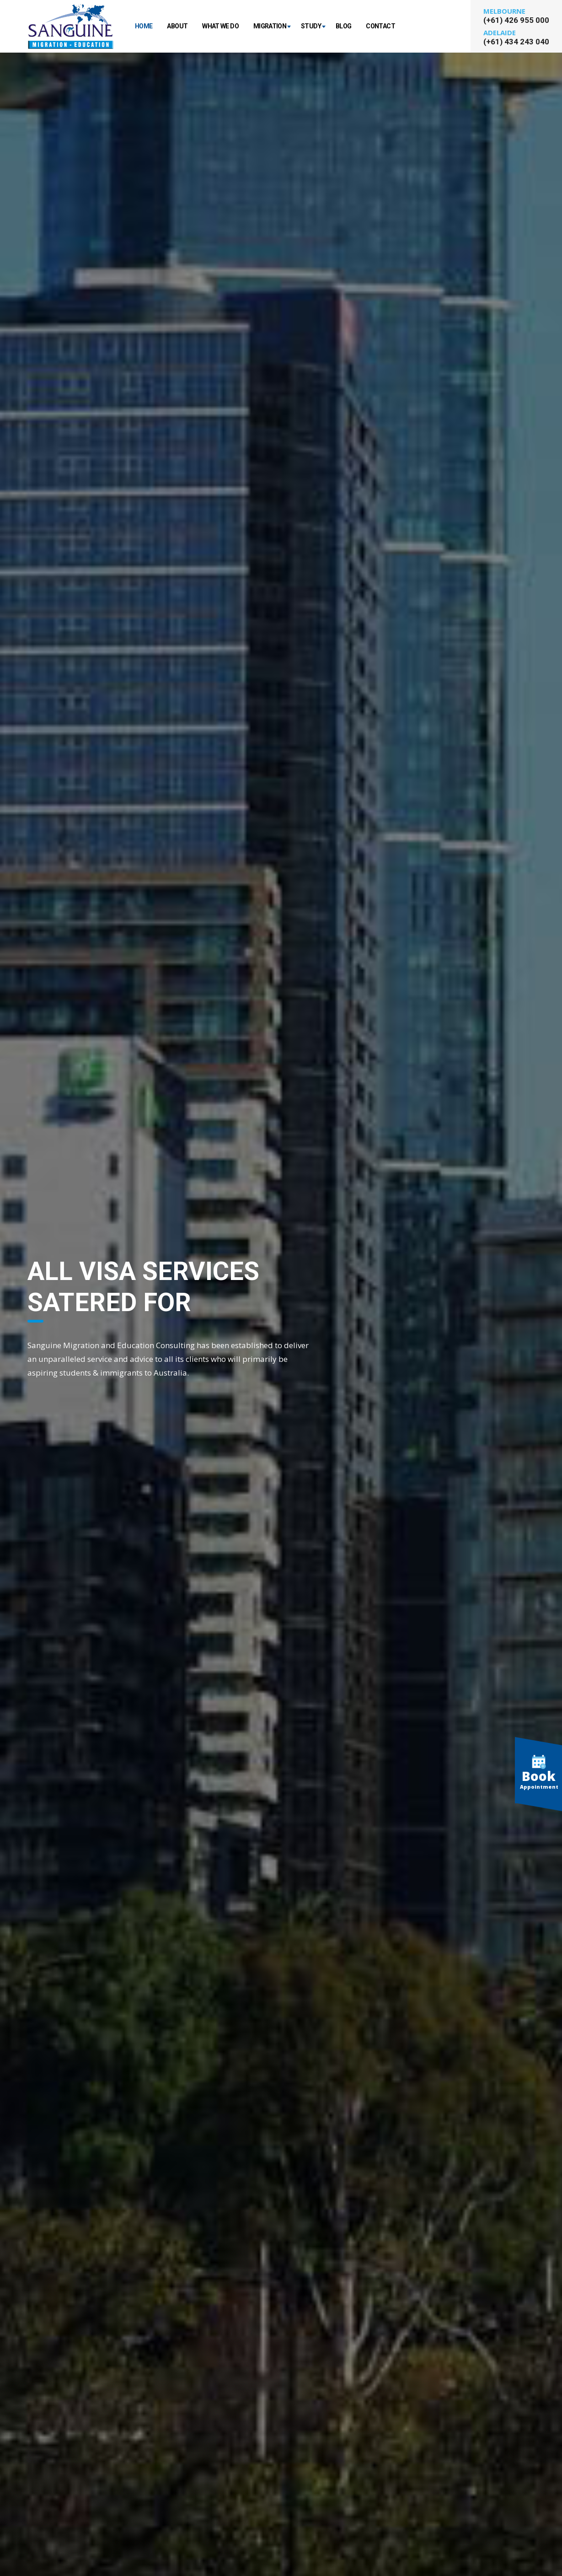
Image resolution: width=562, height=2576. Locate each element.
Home (143, 26)
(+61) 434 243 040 (516, 41)
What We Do (220, 26)
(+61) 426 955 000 (516, 20)
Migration (269, 26)
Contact (380, 26)
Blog (343, 26)
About (177, 26)
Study (311, 26)
